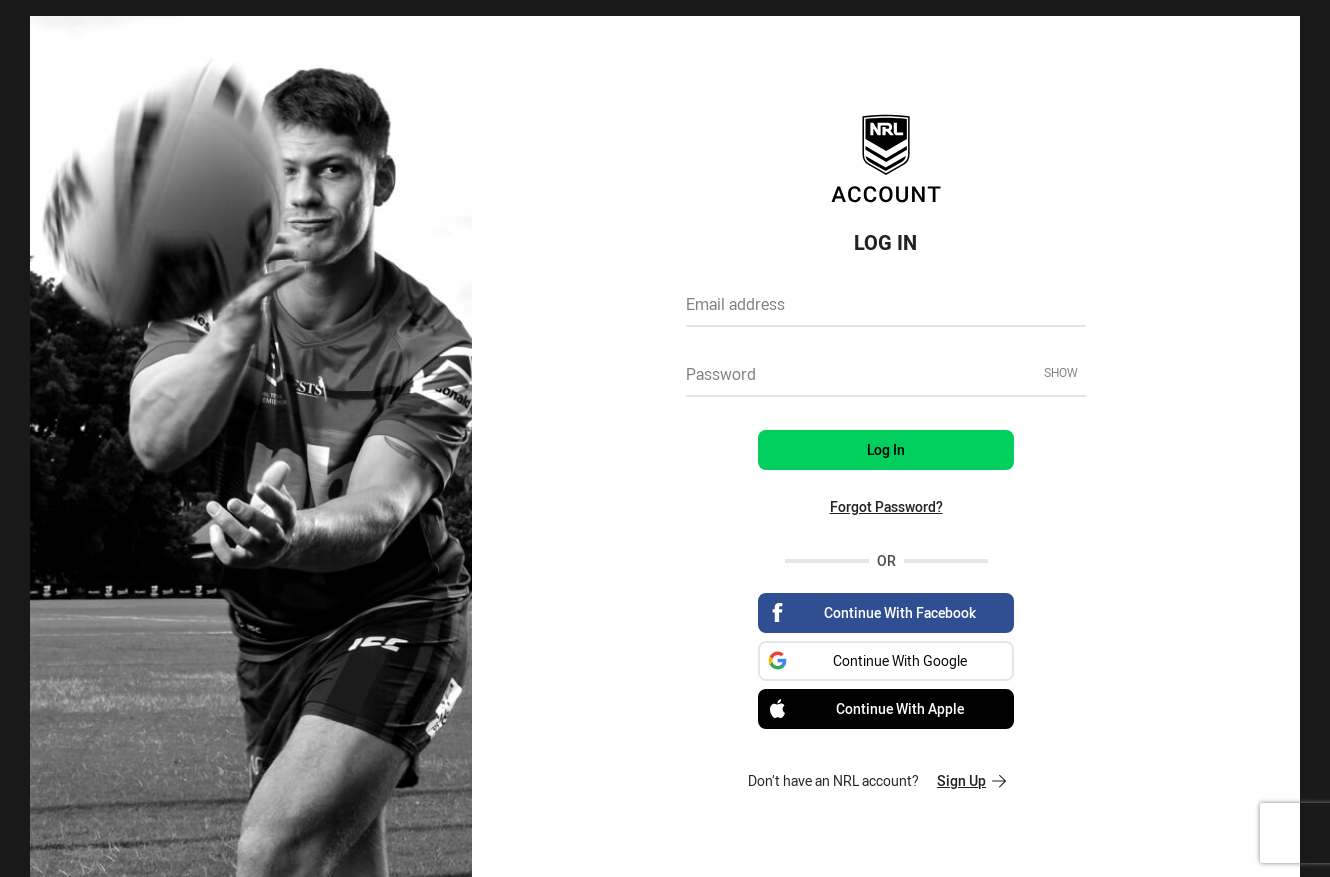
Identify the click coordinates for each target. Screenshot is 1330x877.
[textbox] (886, 311)
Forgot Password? (886, 506)
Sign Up (971, 780)
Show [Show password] (1061, 372)
